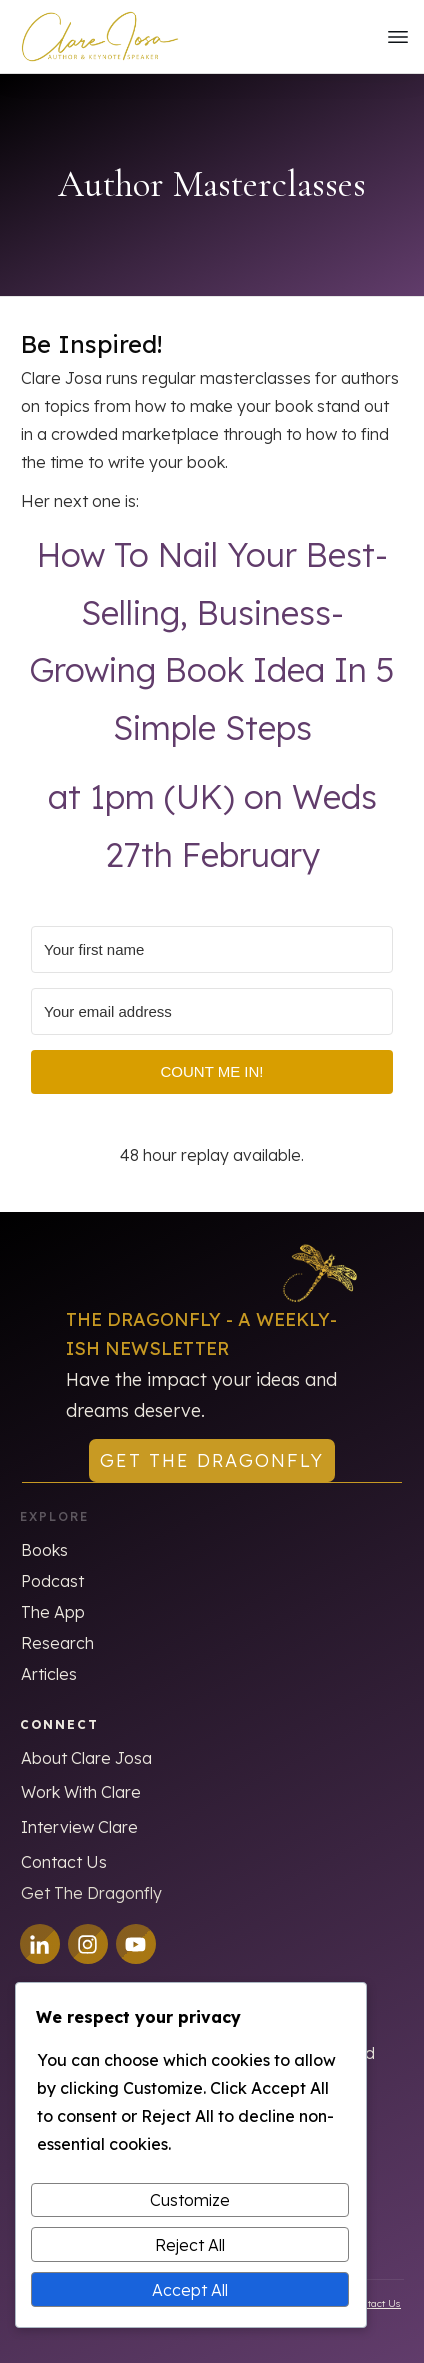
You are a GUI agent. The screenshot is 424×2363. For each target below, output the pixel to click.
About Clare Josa (86, 1758)
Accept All (190, 2290)
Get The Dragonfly (91, 1893)
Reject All (190, 2245)
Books (44, 1550)
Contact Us (64, 1862)
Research (57, 1643)
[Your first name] (212, 949)
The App (53, 1612)
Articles (49, 1674)
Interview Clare (79, 1827)
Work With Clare (81, 1792)
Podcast (52, 1581)
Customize (190, 2200)
